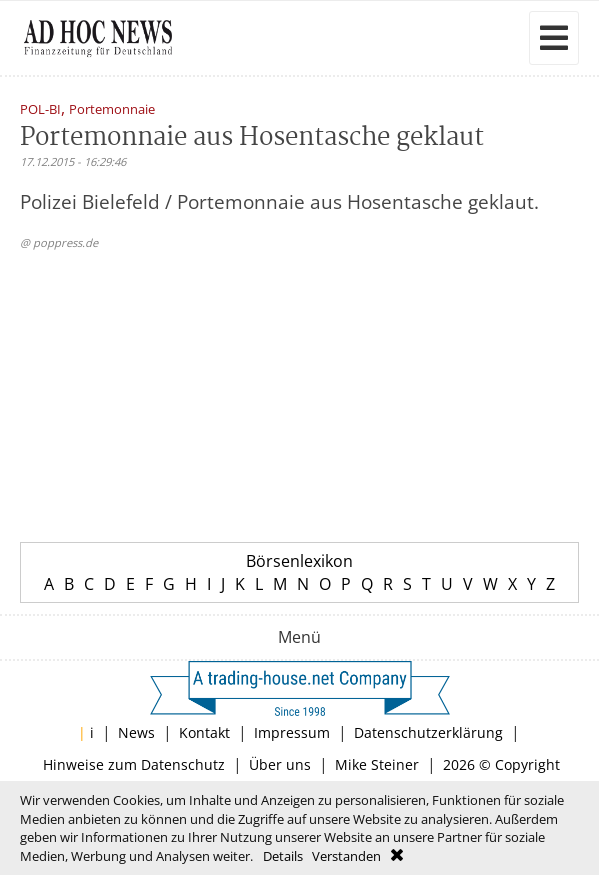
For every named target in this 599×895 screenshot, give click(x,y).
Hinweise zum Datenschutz (134, 764)
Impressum (292, 732)
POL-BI (40, 110)
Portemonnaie (112, 110)
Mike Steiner (377, 764)
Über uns (280, 764)
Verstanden (346, 856)
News (136, 732)
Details (283, 856)
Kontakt (204, 732)
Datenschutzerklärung (428, 732)
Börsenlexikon (299, 561)
